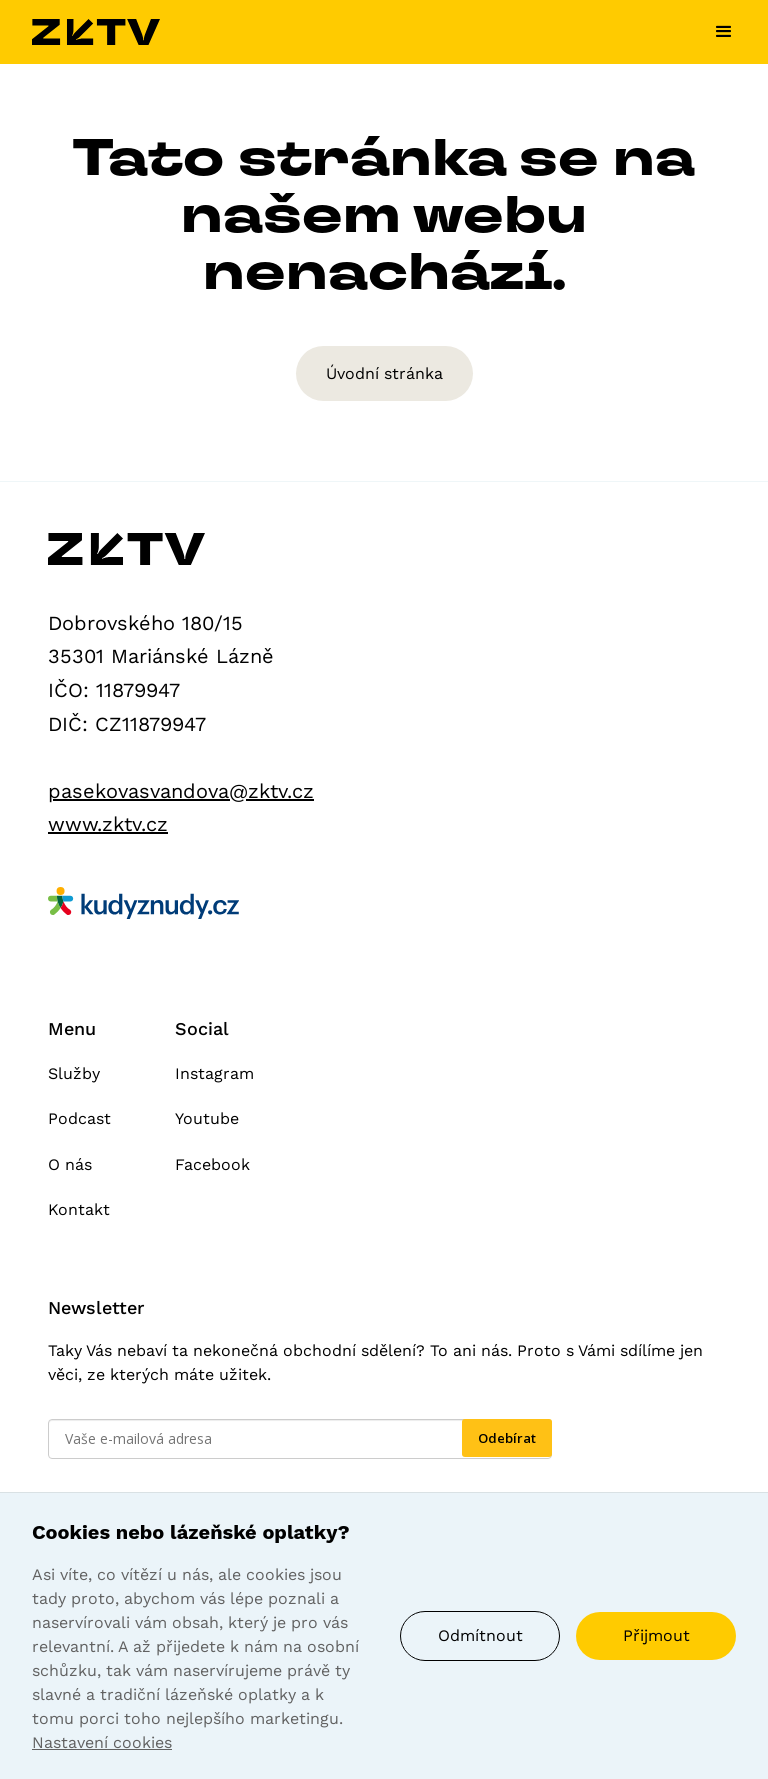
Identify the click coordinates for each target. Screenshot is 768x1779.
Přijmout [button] (656, 1635)
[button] (716, 32)
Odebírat (507, 1438)
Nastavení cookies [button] (102, 1742)
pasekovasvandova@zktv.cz (181, 791)
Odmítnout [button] (480, 1635)
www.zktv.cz (108, 824)
